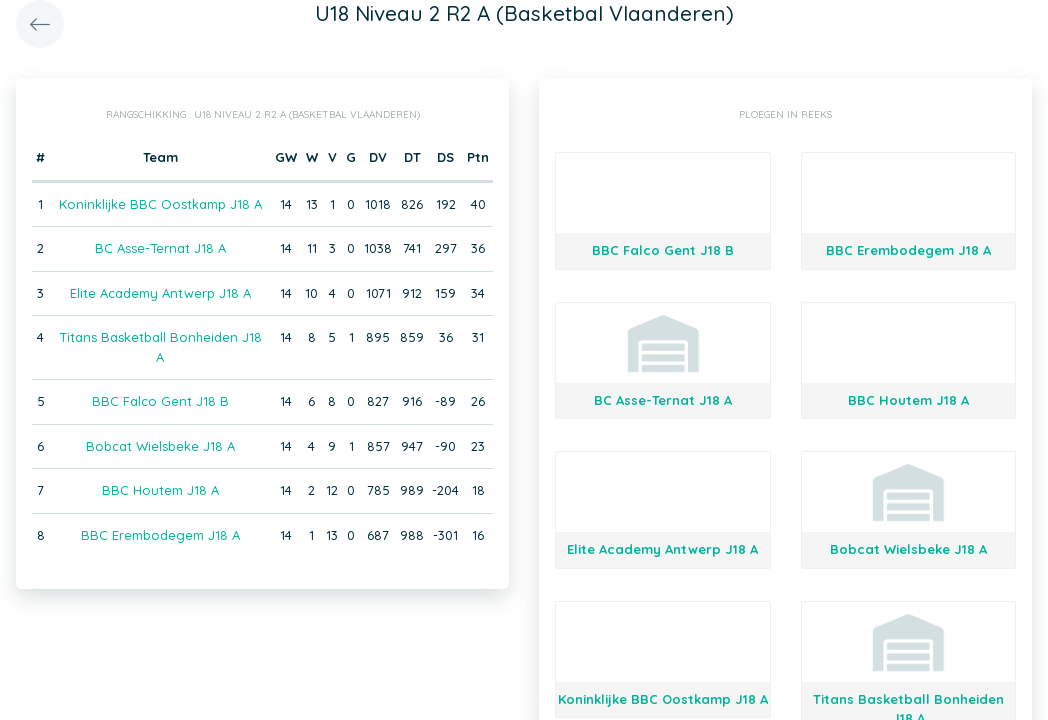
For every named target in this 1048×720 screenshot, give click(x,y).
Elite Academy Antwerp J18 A (160, 293)
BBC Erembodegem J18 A (160, 535)
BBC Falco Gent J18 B (160, 401)
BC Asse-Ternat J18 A (160, 248)
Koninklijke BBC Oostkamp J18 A (160, 204)
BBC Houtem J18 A (160, 490)
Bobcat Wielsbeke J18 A (160, 446)
